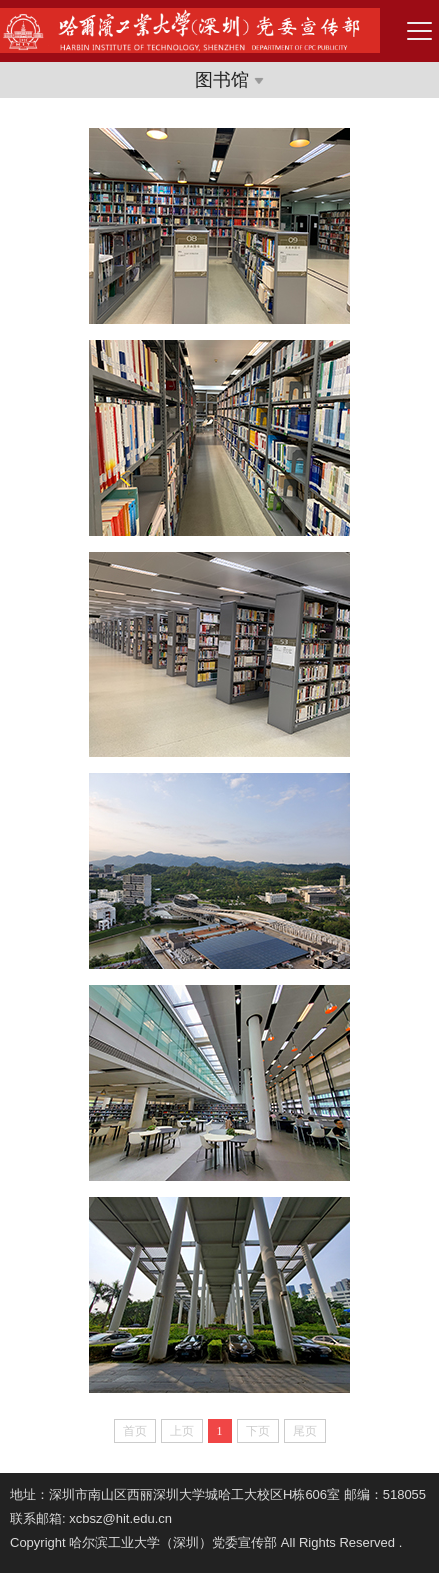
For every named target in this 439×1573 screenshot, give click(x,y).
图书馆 (229, 80)
